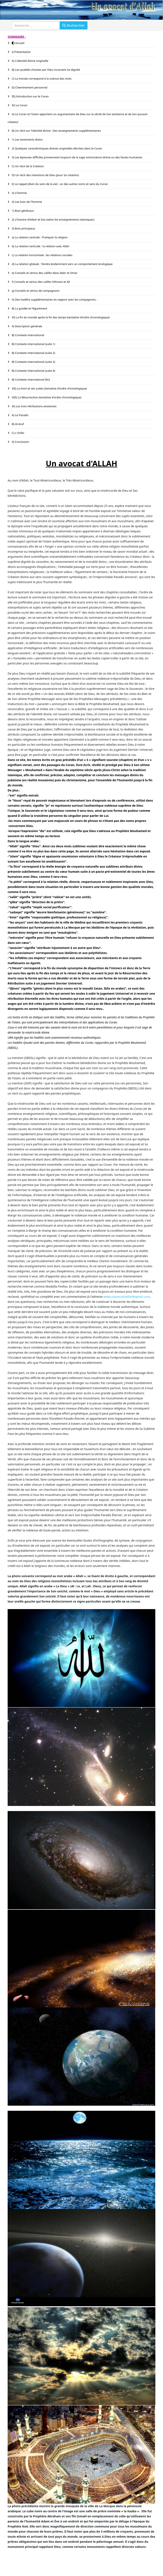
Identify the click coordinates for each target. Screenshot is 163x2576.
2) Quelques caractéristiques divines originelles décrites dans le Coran (56, 148)
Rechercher (73, 25)
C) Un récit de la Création (27, 166)
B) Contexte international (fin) (30, 379)
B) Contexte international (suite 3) (33, 362)
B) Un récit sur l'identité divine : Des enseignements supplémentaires (56, 131)
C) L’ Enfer (17, 433)
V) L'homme (19, 193)
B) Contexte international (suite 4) (33, 371)
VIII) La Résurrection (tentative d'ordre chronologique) (46, 397)
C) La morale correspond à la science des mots (41, 78)
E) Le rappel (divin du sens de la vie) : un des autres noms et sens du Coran (59, 184)
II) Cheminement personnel (29, 87)
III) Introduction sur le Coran (30, 96)
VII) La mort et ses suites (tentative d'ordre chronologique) (49, 388)
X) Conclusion (20, 442)
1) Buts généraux (22, 211)
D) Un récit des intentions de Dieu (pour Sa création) (45, 175)
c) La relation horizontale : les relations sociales (41, 255)
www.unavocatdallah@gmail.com (126, 1297)
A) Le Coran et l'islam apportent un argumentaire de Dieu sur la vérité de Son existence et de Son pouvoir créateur (78, 118)
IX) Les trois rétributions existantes (33, 406)
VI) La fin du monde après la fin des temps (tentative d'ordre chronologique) (60, 317)
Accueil (17, 43)
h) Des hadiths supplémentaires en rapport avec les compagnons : (54, 299)
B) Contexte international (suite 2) (33, 353)
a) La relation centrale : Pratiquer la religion (39, 237)
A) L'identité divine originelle (29, 61)
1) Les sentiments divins (27, 139)
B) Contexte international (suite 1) (33, 344)
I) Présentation (21, 52)
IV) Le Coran (19, 105)
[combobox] (36, 25)
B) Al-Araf (17, 424)
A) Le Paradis (19, 415)
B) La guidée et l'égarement (29, 308)
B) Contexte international (27, 335)
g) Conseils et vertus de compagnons (35, 291)
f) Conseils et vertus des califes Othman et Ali (40, 282)
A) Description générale (26, 326)
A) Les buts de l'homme (26, 202)
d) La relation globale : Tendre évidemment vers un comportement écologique (61, 264)
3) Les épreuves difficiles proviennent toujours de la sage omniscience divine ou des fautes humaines (76, 157)
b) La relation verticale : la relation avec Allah (40, 246)
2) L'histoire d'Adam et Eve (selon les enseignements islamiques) (52, 219)
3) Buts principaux (23, 228)
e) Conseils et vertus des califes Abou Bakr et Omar (44, 273)
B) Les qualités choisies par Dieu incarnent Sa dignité (45, 70)
